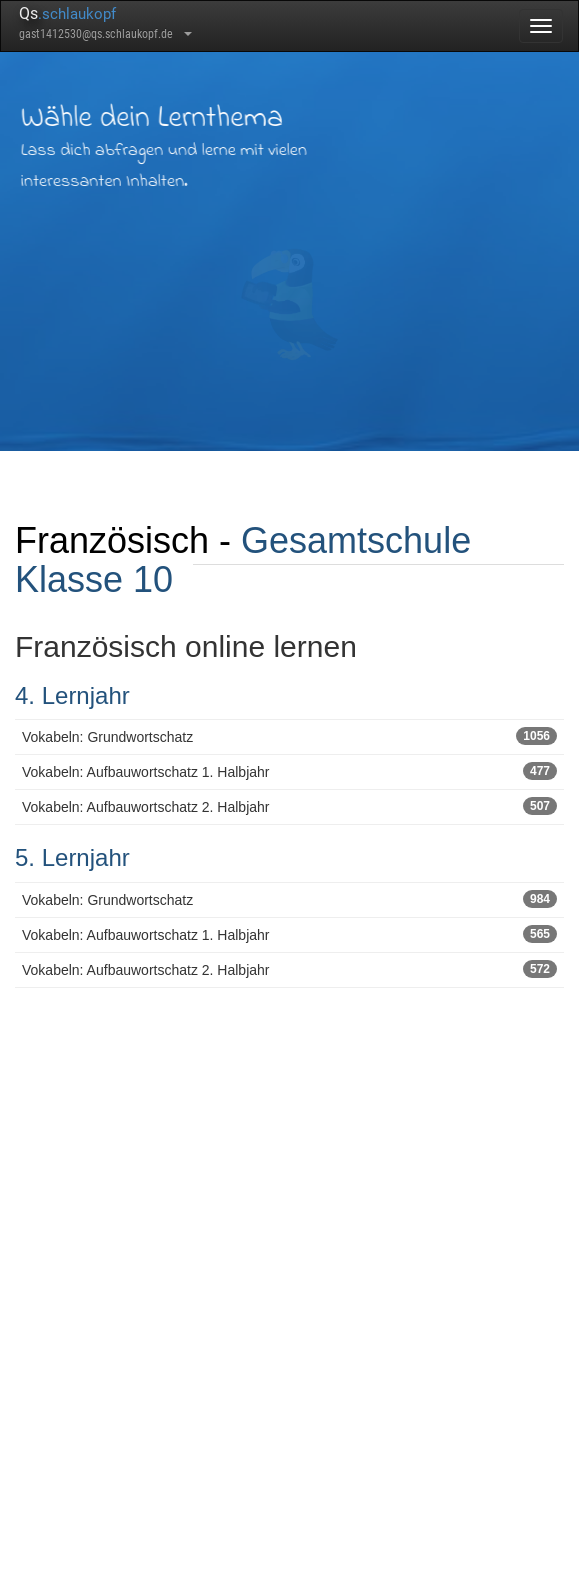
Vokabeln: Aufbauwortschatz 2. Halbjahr (289, 806)
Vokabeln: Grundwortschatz (289, 736)
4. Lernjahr (72, 695)
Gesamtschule (356, 540)
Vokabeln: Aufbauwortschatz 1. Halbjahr (289, 771)
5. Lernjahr (72, 857)
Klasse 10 (94, 579)
